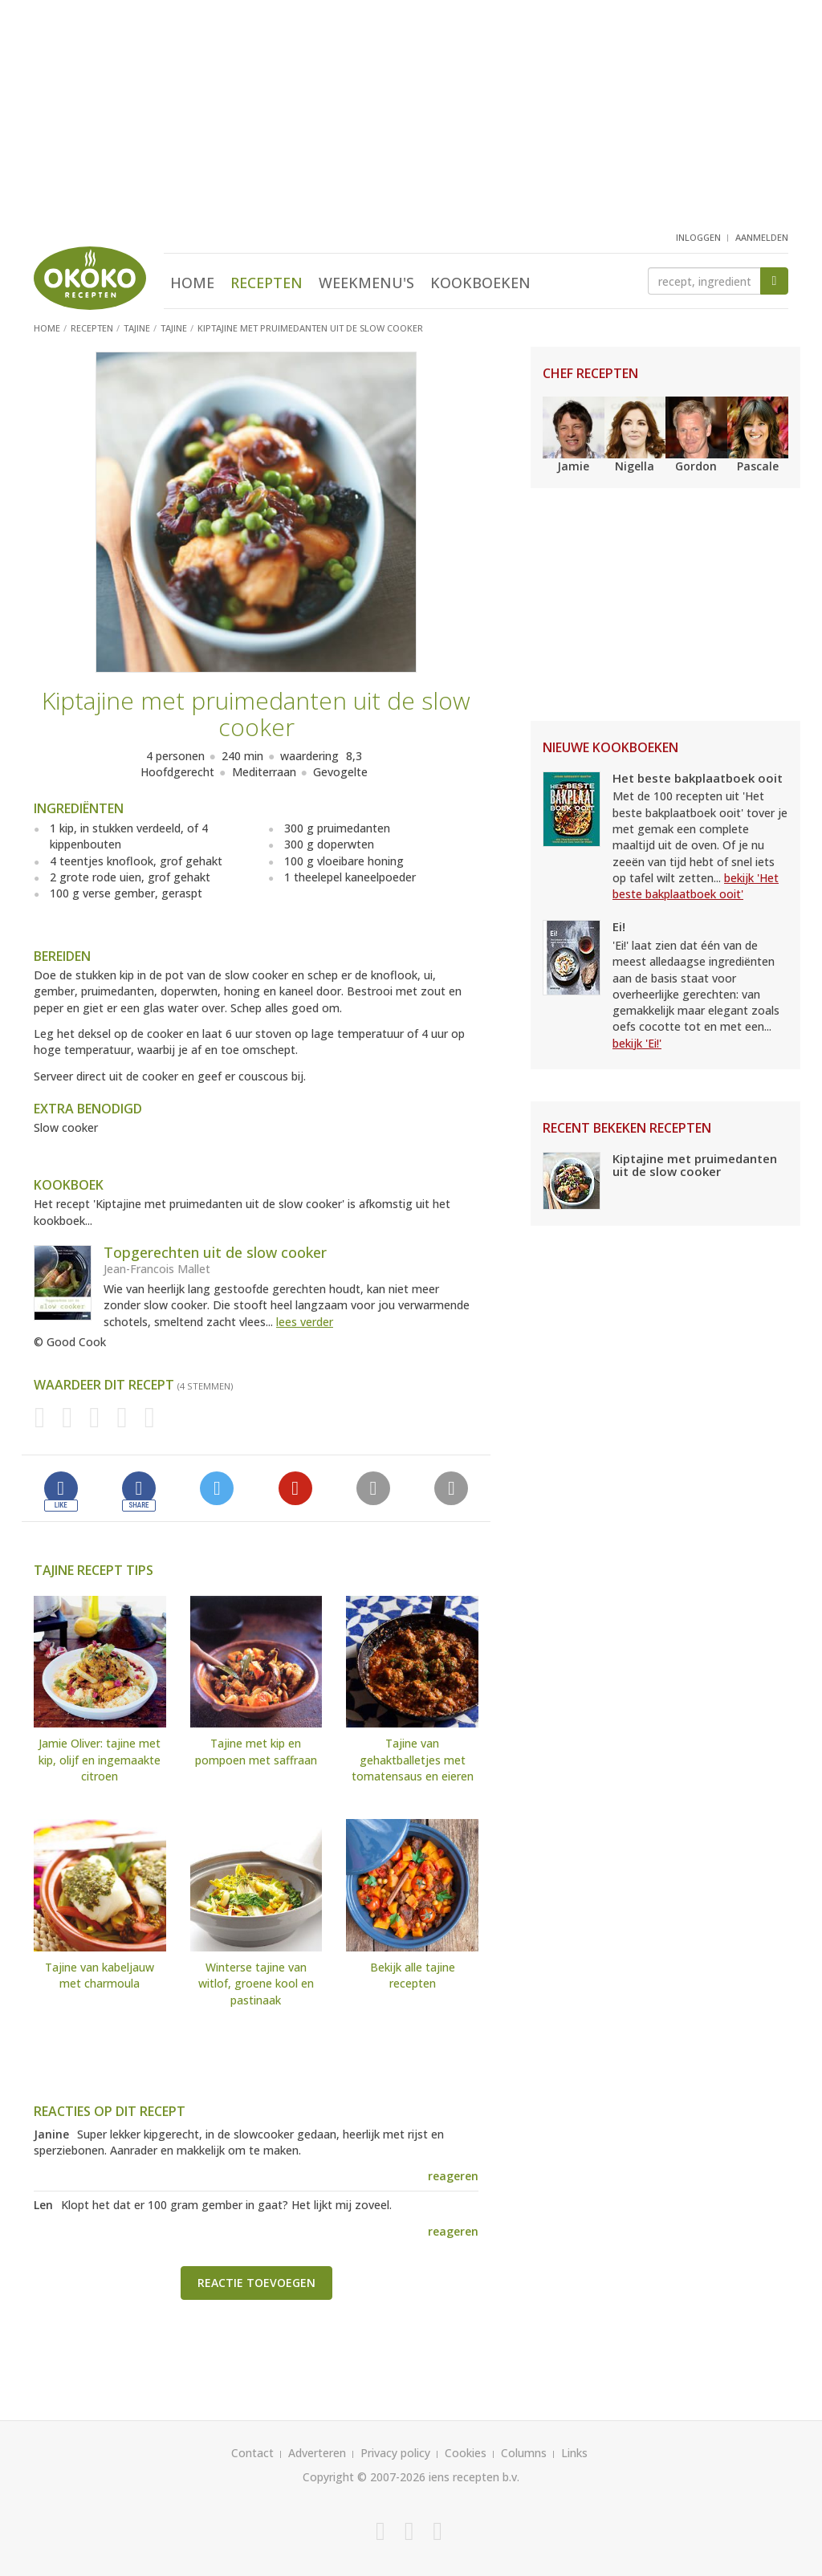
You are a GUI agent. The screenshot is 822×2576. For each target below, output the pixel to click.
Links (574, 2452)
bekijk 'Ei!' (636, 1043)
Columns (524, 2452)
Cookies (465, 2452)
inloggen (698, 237)
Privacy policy (395, 2452)
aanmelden (761, 237)
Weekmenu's (366, 282)
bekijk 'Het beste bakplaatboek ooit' (695, 885)
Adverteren (317, 2452)
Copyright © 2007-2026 (364, 2476)
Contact (252, 2452)
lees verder (304, 1321)
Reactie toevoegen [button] (256, 2282)
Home (192, 282)
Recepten (266, 282)
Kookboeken (480, 282)
